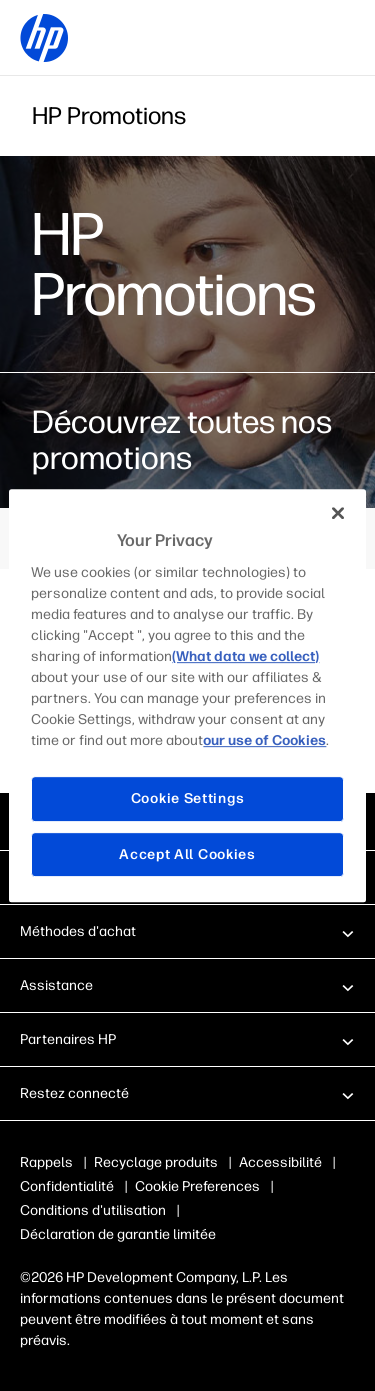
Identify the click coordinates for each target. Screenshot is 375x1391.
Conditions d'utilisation (93, 1210)
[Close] (338, 513)
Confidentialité (67, 1186)
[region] (187, 696)
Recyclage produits (156, 1162)
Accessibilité (280, 1162)
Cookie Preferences (197, 1186)
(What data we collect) (245, 656)
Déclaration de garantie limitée (118, 1234)
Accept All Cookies (187, 854)
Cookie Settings (188, 798)
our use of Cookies (264, 740)
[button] (187, 931)
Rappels (46, 1162)
